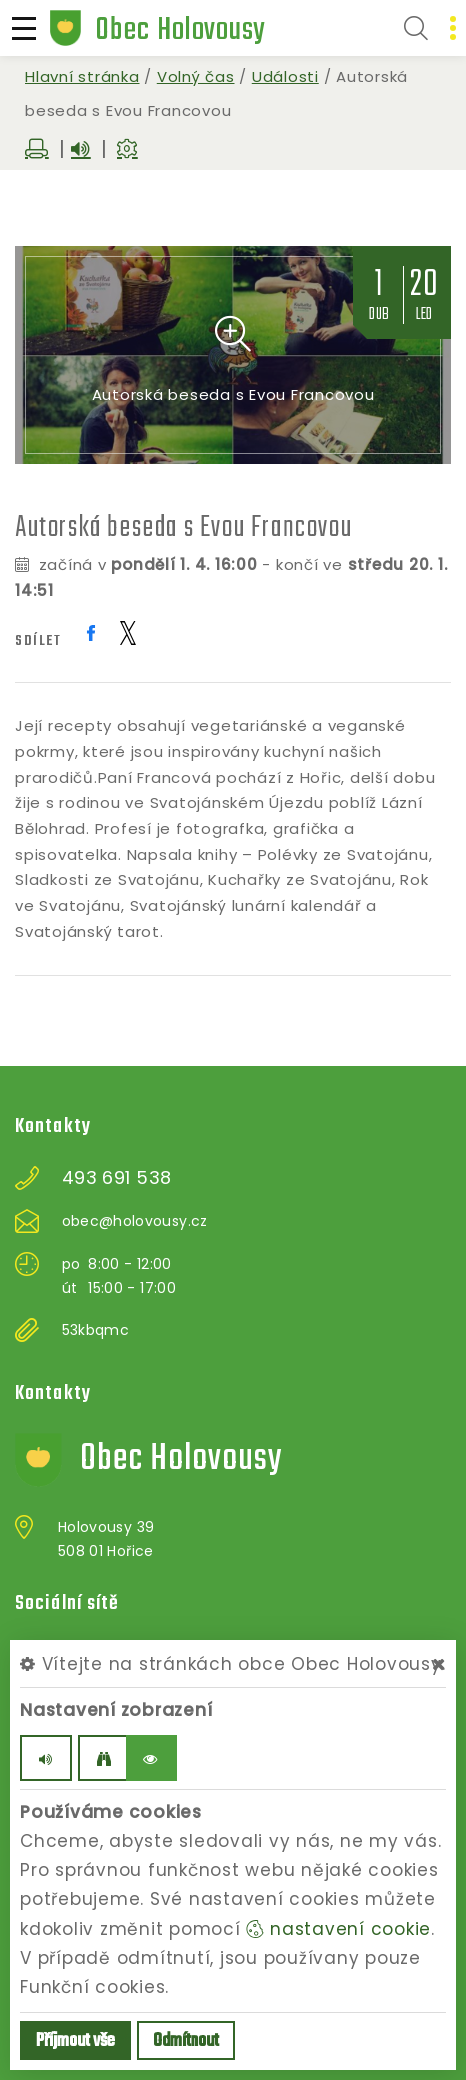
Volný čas (196, 76)
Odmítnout (186, 2041)
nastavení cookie (338, 1929)
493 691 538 (117, 1178)
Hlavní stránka (82, 76)
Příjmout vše (75, 2041)
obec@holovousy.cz (135, 1221)
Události (285, 76)
